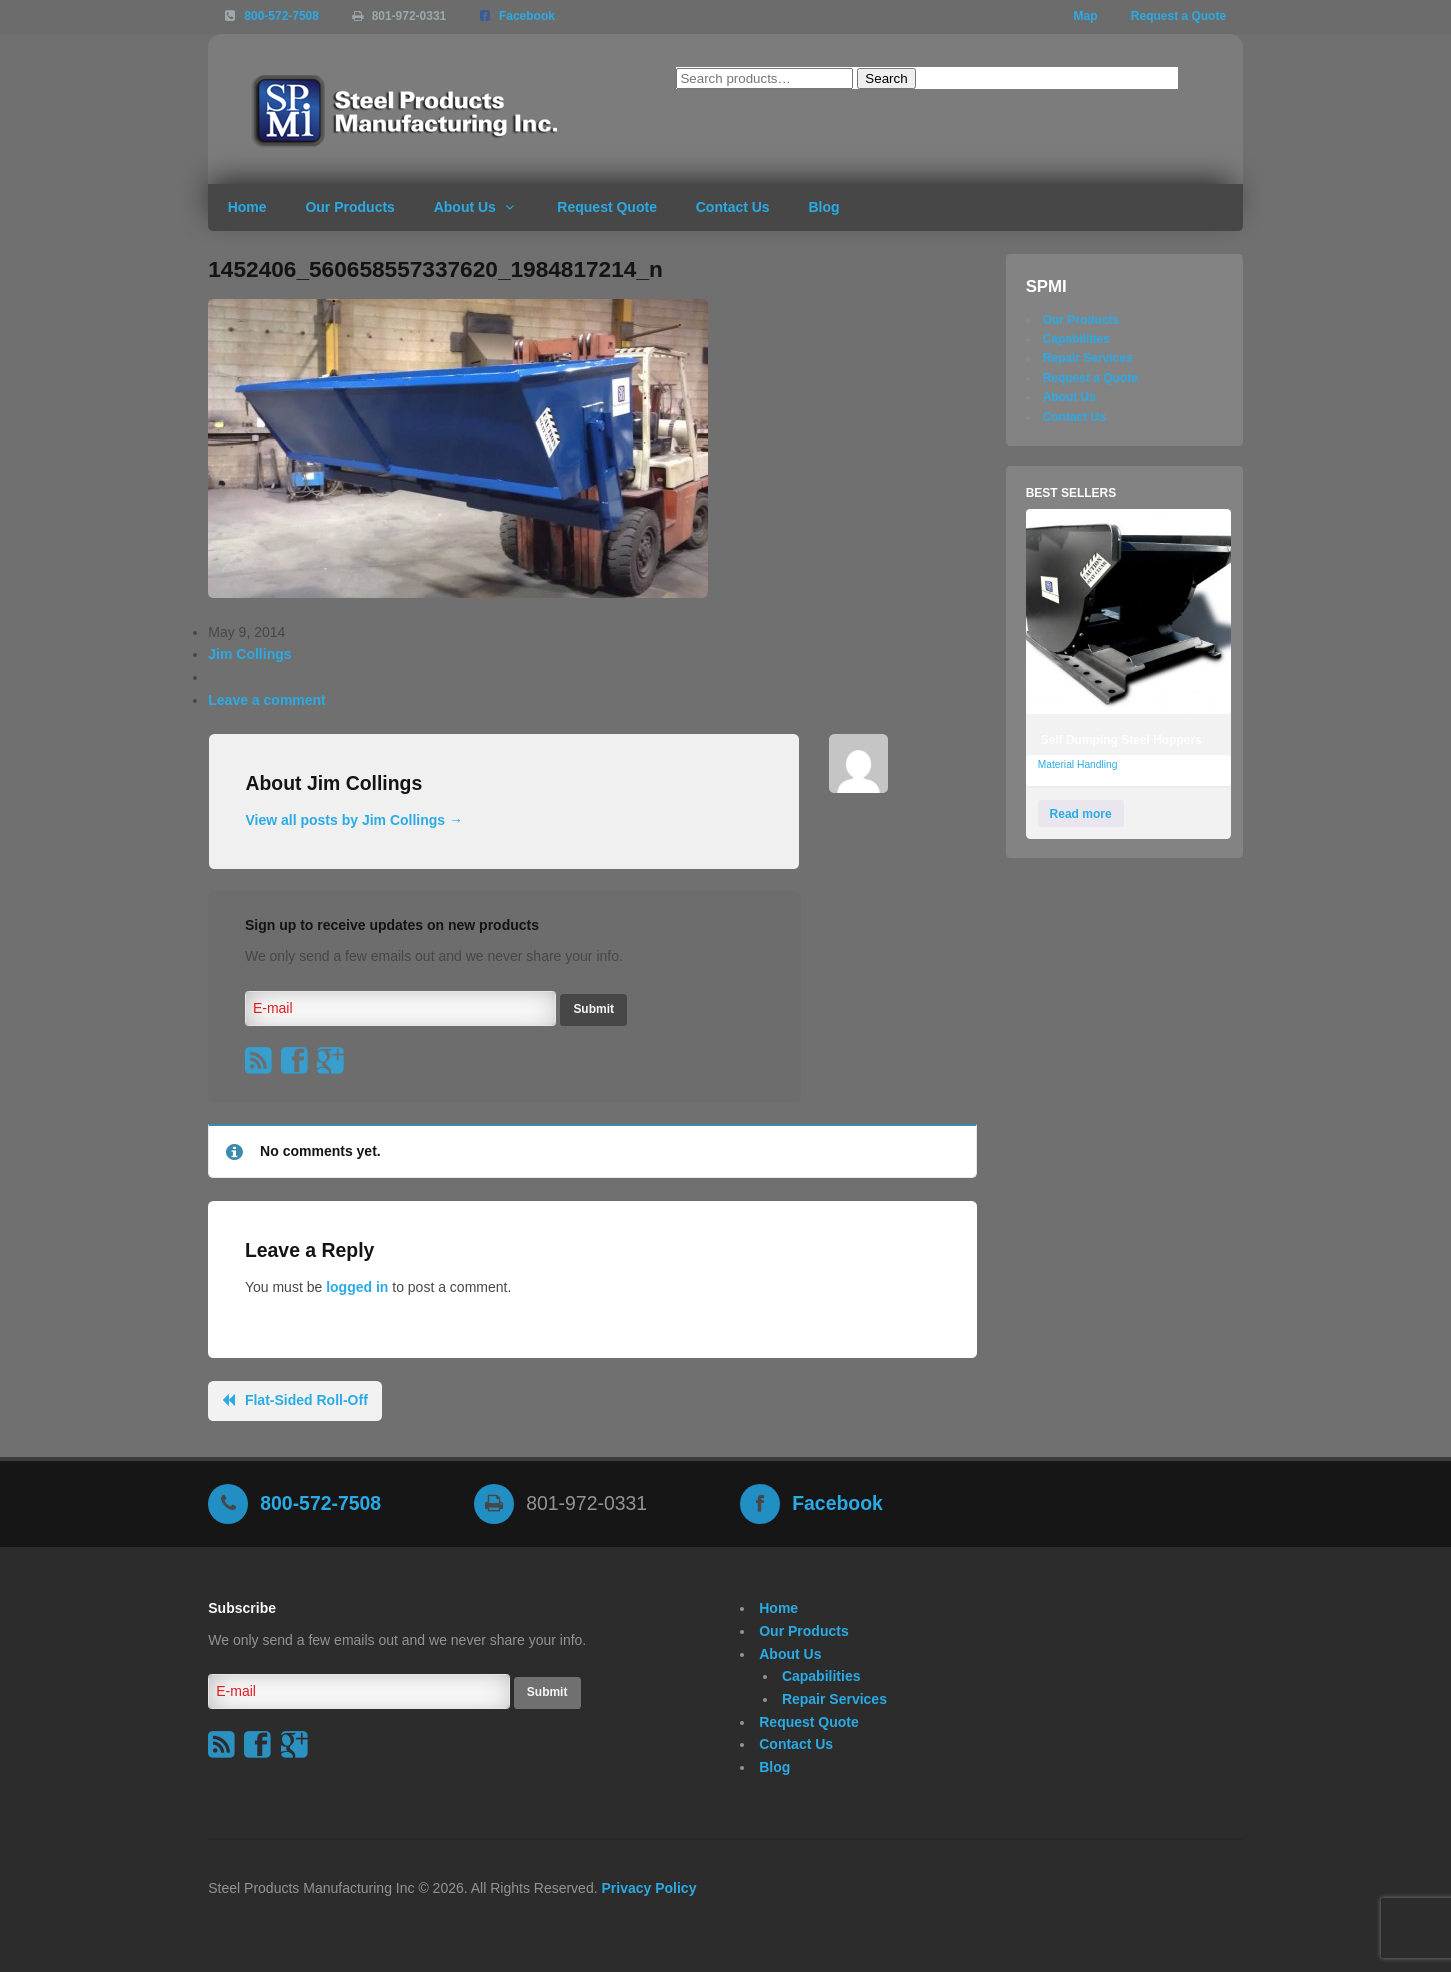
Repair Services (1088, 358)
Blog (823, 207)
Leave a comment (267, 700)
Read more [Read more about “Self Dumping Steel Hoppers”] (1081, 814)
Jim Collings (249, 654)
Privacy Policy (648, 1888)
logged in (357, 1287)
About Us (465, 207)
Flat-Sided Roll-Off (306, 1400)
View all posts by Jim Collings (354, 820)
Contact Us (733, 207)
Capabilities (1076, 339)
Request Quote (607, 207)
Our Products (349, 207)
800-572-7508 (281, 16)
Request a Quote (1178, 16)
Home (247, 207)
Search (886, 78)
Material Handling (1078, 764)
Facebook (527, 16)
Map (1086, 16)
